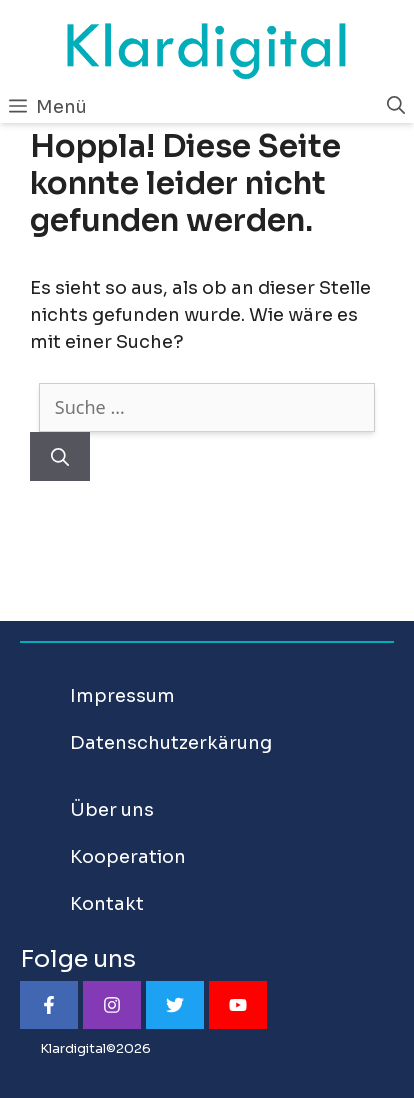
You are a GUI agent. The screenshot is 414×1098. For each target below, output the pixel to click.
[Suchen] (60, 456)
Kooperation (128, 857)
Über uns (112, 810)
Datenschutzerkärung (171, 743)
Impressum (122, 696)
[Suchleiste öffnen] (396, 106)
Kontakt (107, 904)
